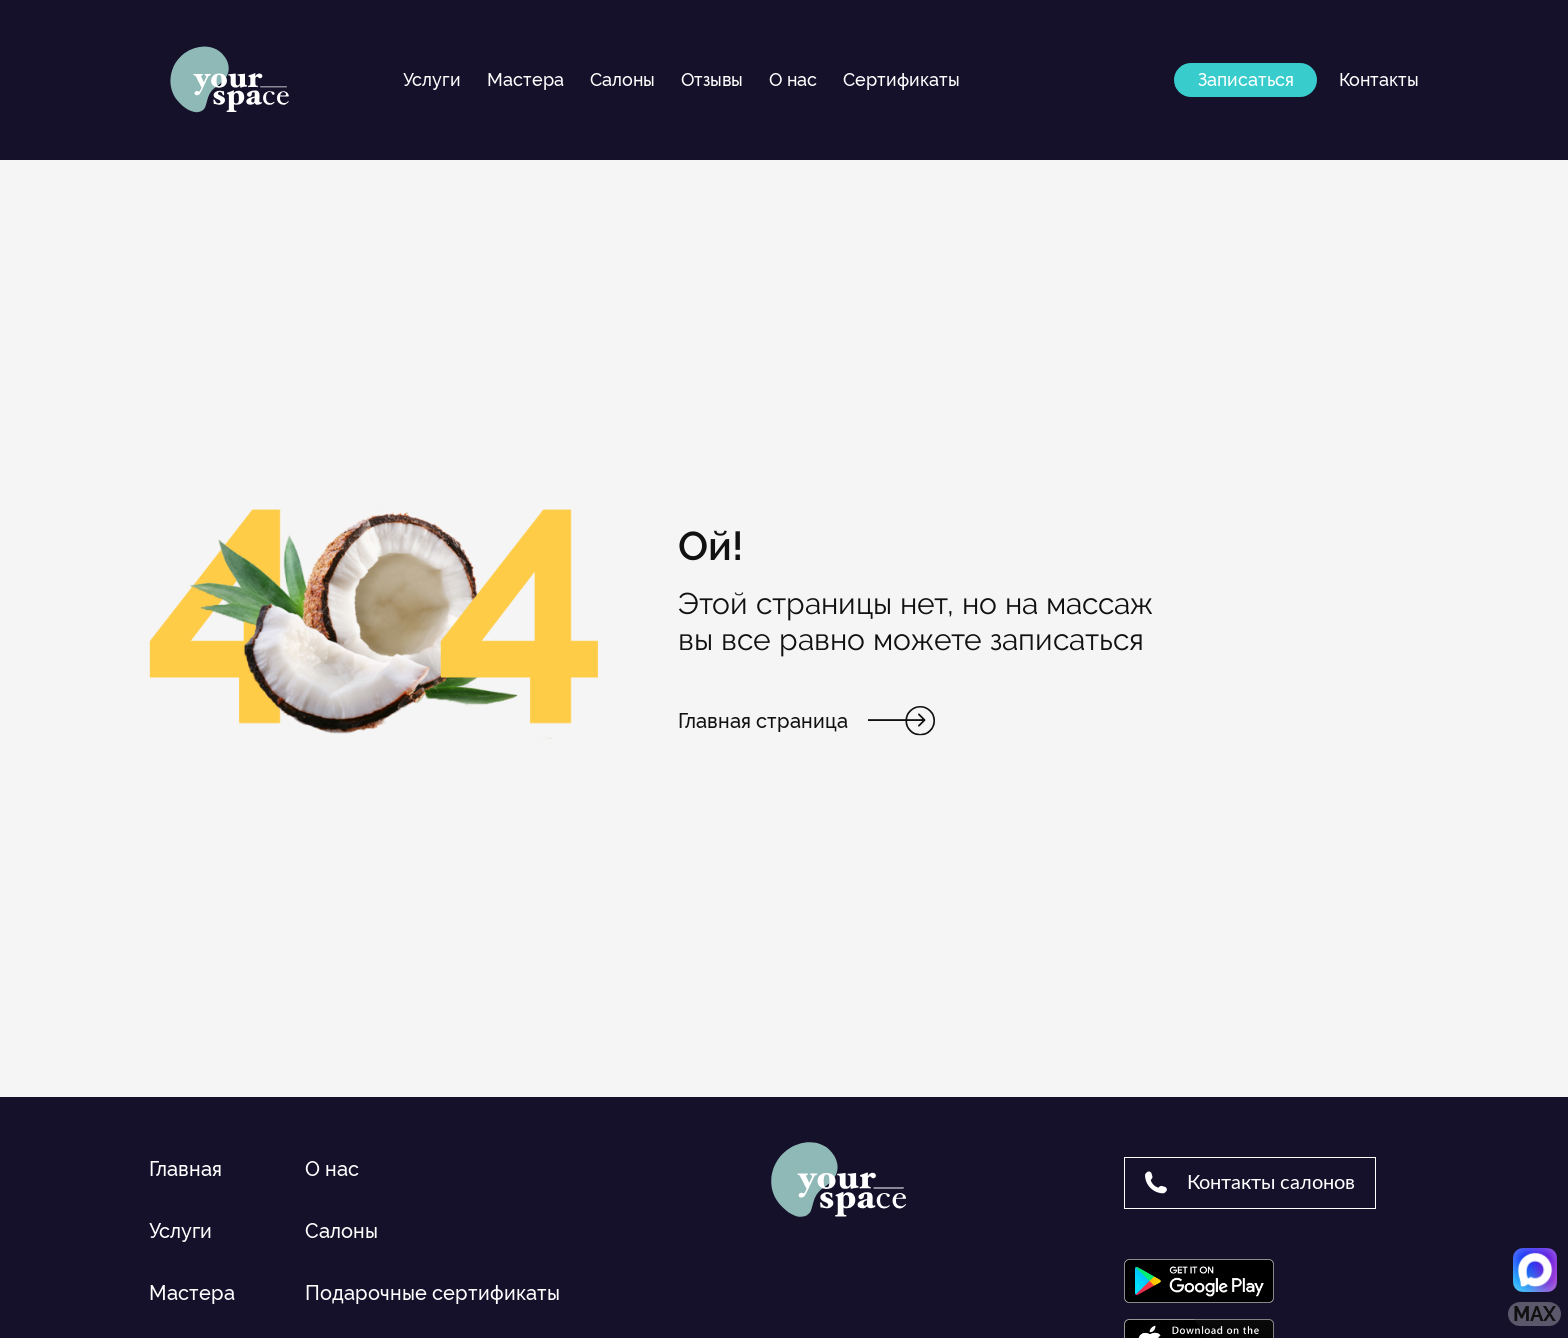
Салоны (622, 79)
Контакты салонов (1250, 1182)
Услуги (432, 79)
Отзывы (712, 79)
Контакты (1379, 79)
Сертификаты (901, 79)
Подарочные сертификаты (432, 1293)
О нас (793, 79)
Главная (185, 1169)
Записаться (1246, 79)
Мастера (525, 79)
